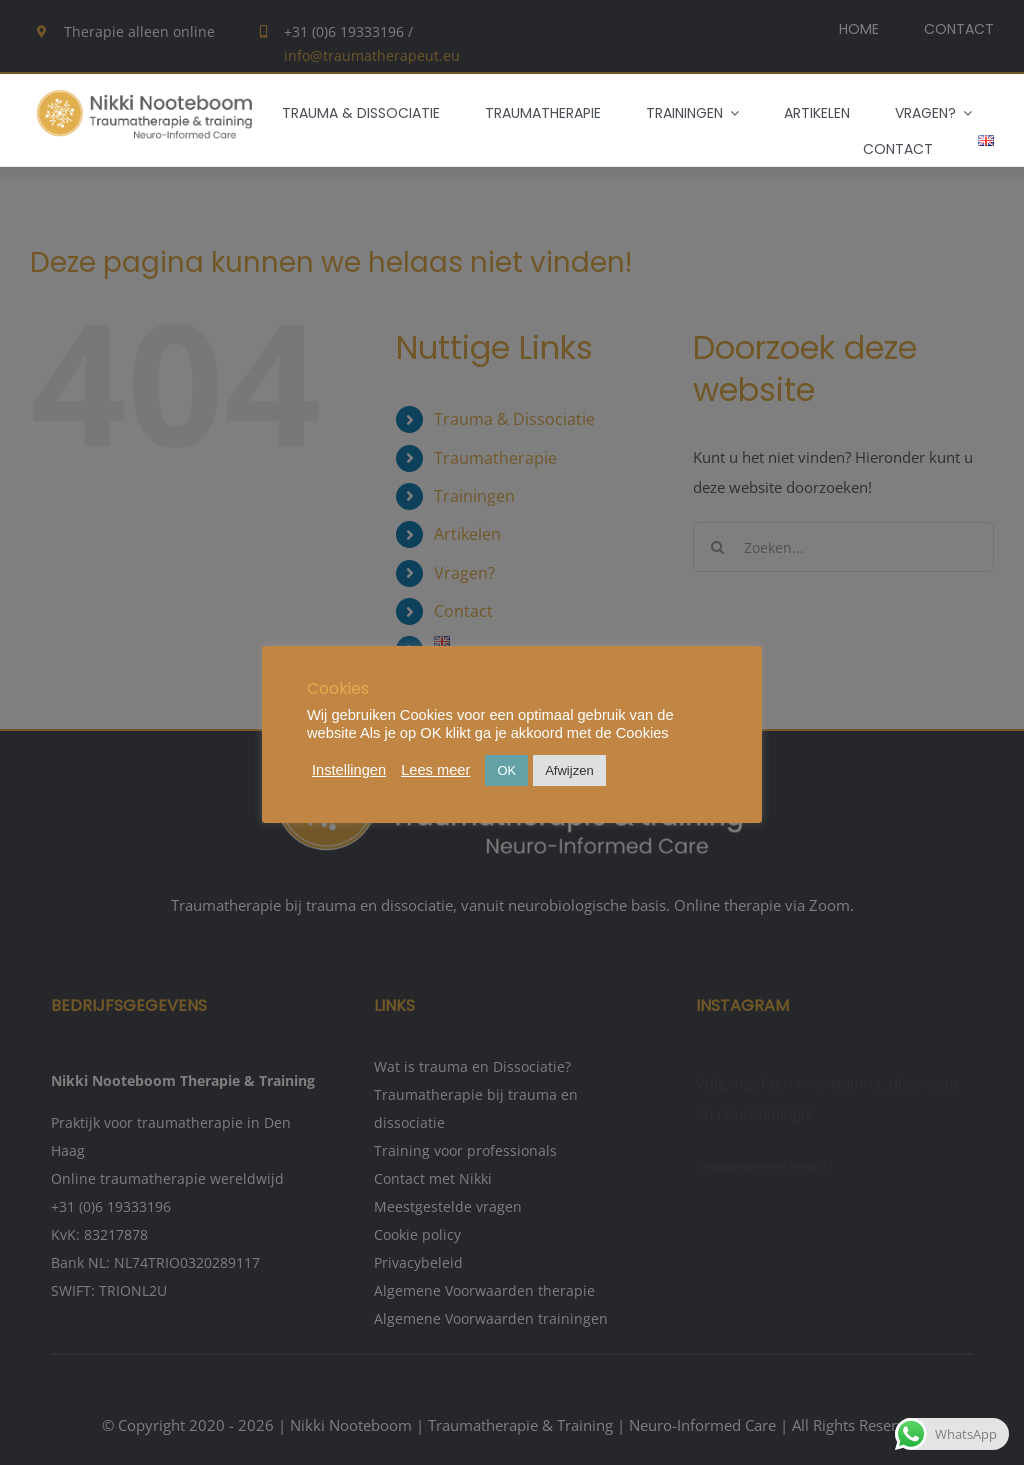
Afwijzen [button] (569, 770)
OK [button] (506, 770)
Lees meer (435, 770)
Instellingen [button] (349, 770)
